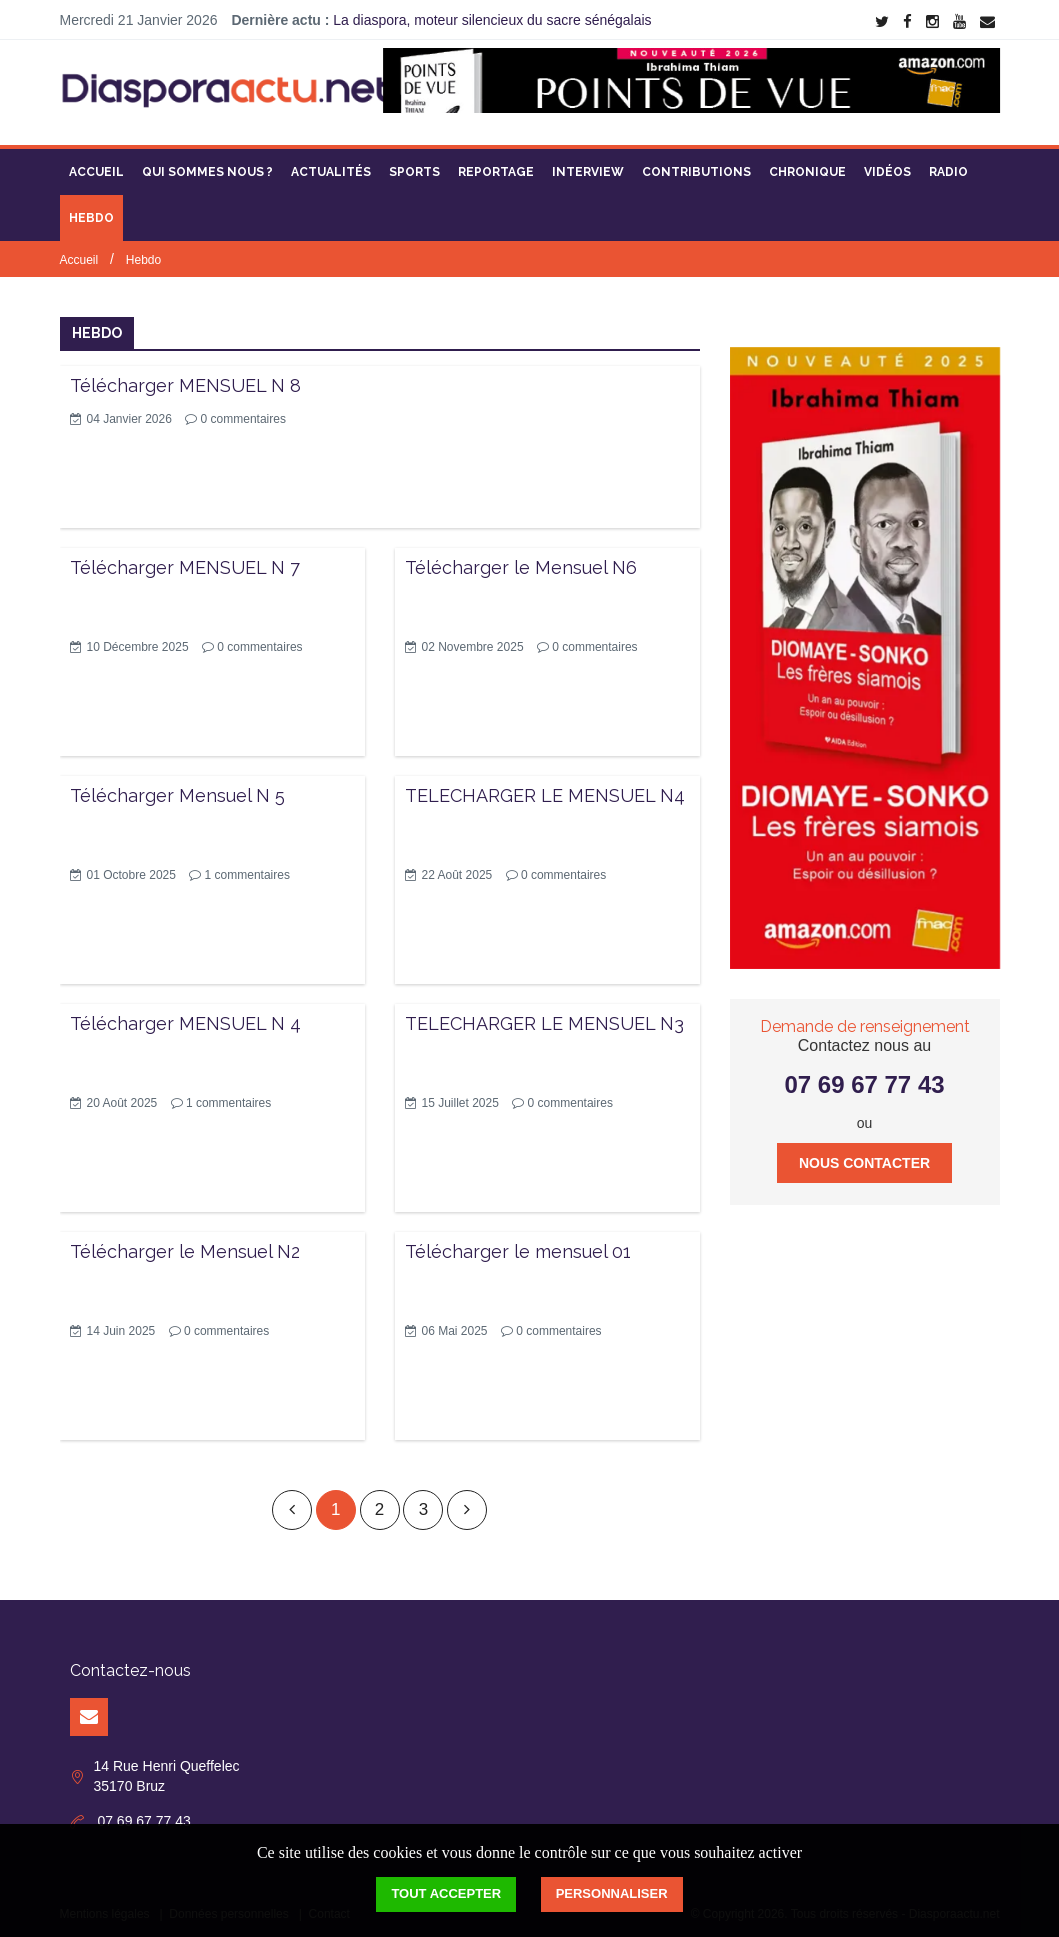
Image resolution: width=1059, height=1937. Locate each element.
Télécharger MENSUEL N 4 (185, 1016)
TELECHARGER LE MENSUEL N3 (544, 1016)
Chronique (807, 165)
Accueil (96, 165)
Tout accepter (446, 1893)
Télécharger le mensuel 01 (518, 1245)
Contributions (696, 165)
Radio (948, 165)
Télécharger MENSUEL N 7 (185, 560)
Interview (588, 165)
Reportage (496, 165)
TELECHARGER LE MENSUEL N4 (545, 788)
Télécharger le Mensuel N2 (185, 1245)
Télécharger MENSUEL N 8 (185, 378)
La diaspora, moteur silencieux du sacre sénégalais (492, 20)
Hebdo (91, 211)
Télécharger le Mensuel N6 (521, 560)
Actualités (331, 165)
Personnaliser (612, 1893)
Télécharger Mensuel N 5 (177, 788)
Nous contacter (864, 1156)
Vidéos (887, 165)
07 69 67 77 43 (864, 1078)
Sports (414, 165)
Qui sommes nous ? (207, 165)
